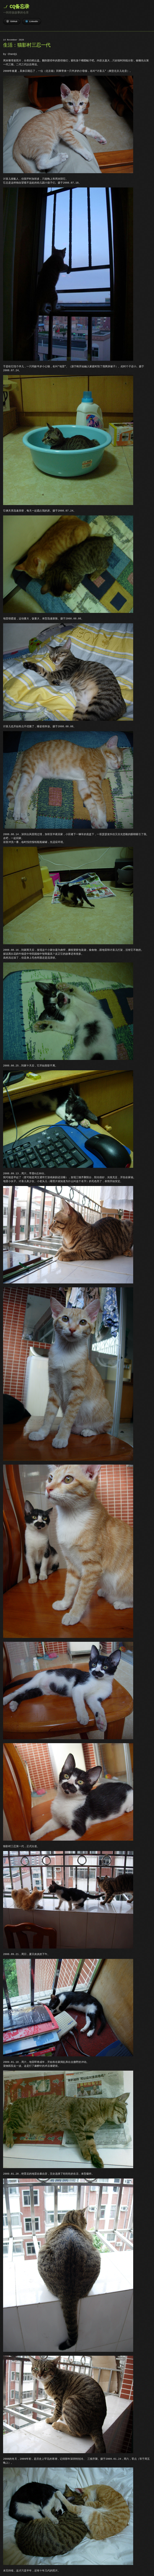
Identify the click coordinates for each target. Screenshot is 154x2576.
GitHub (11, 21)
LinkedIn (31, 21)
